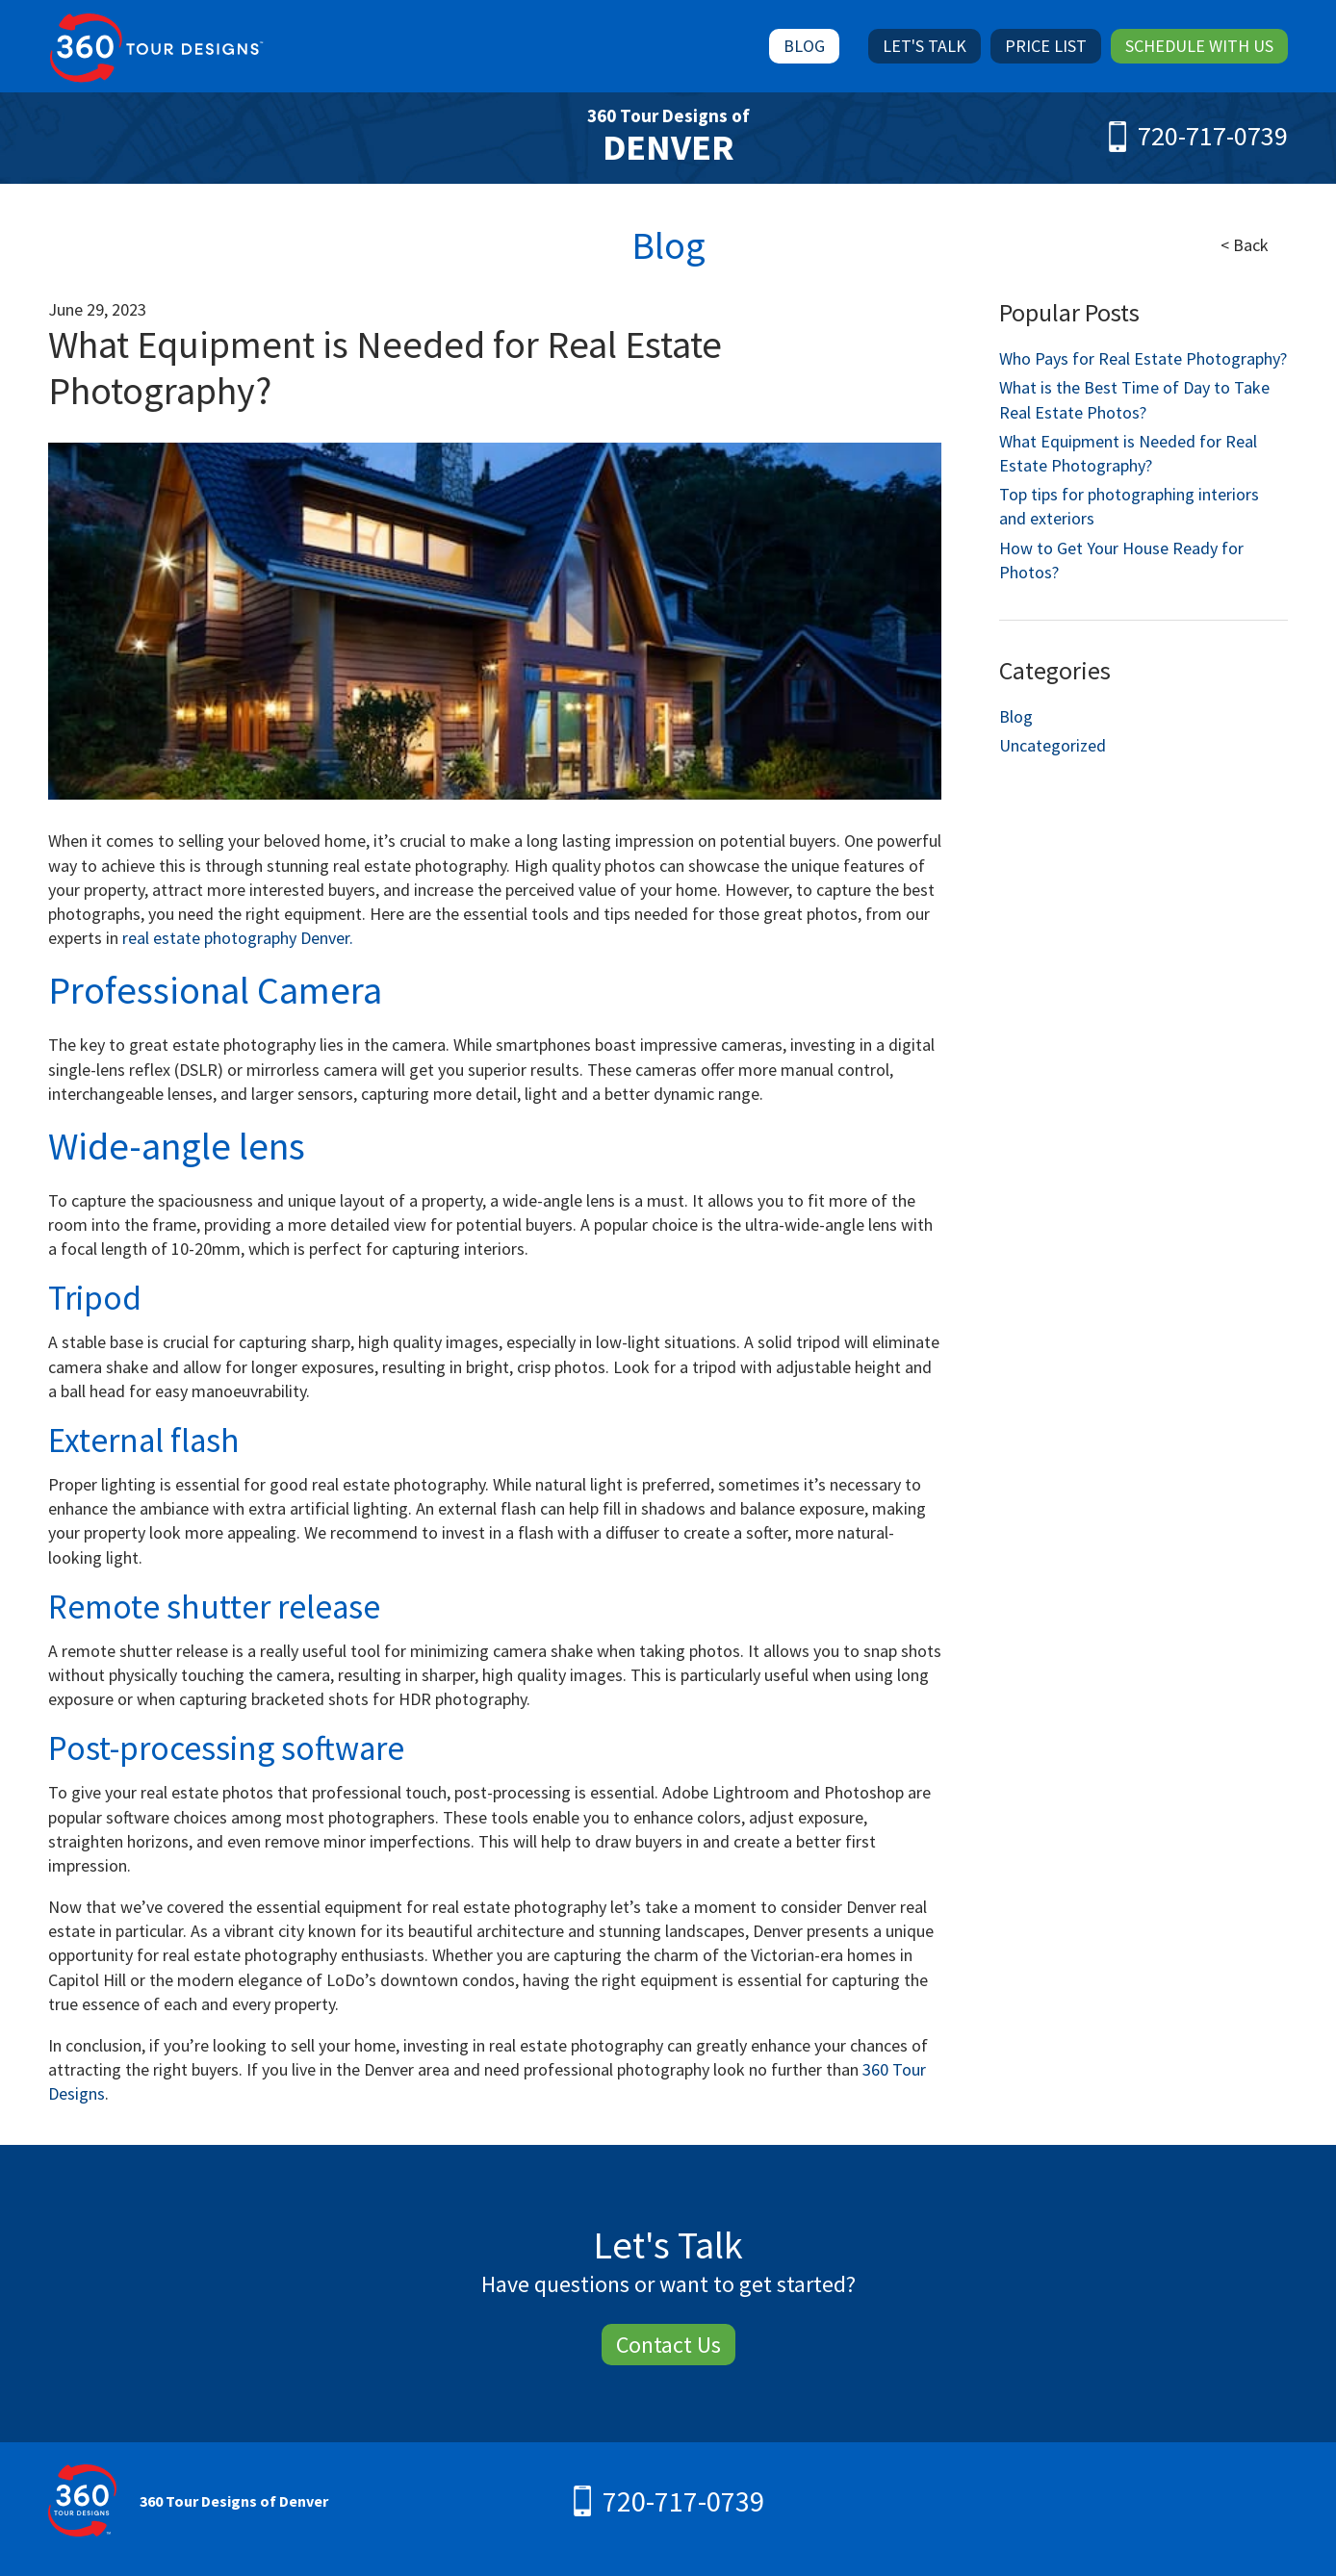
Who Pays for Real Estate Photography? (1143, 358)
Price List (1046, 46)
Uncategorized (1052, 745)
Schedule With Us (1199, 46)
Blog (804, 46)
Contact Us (668, 2344)
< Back (1244, 245)
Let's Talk (924, 46)
